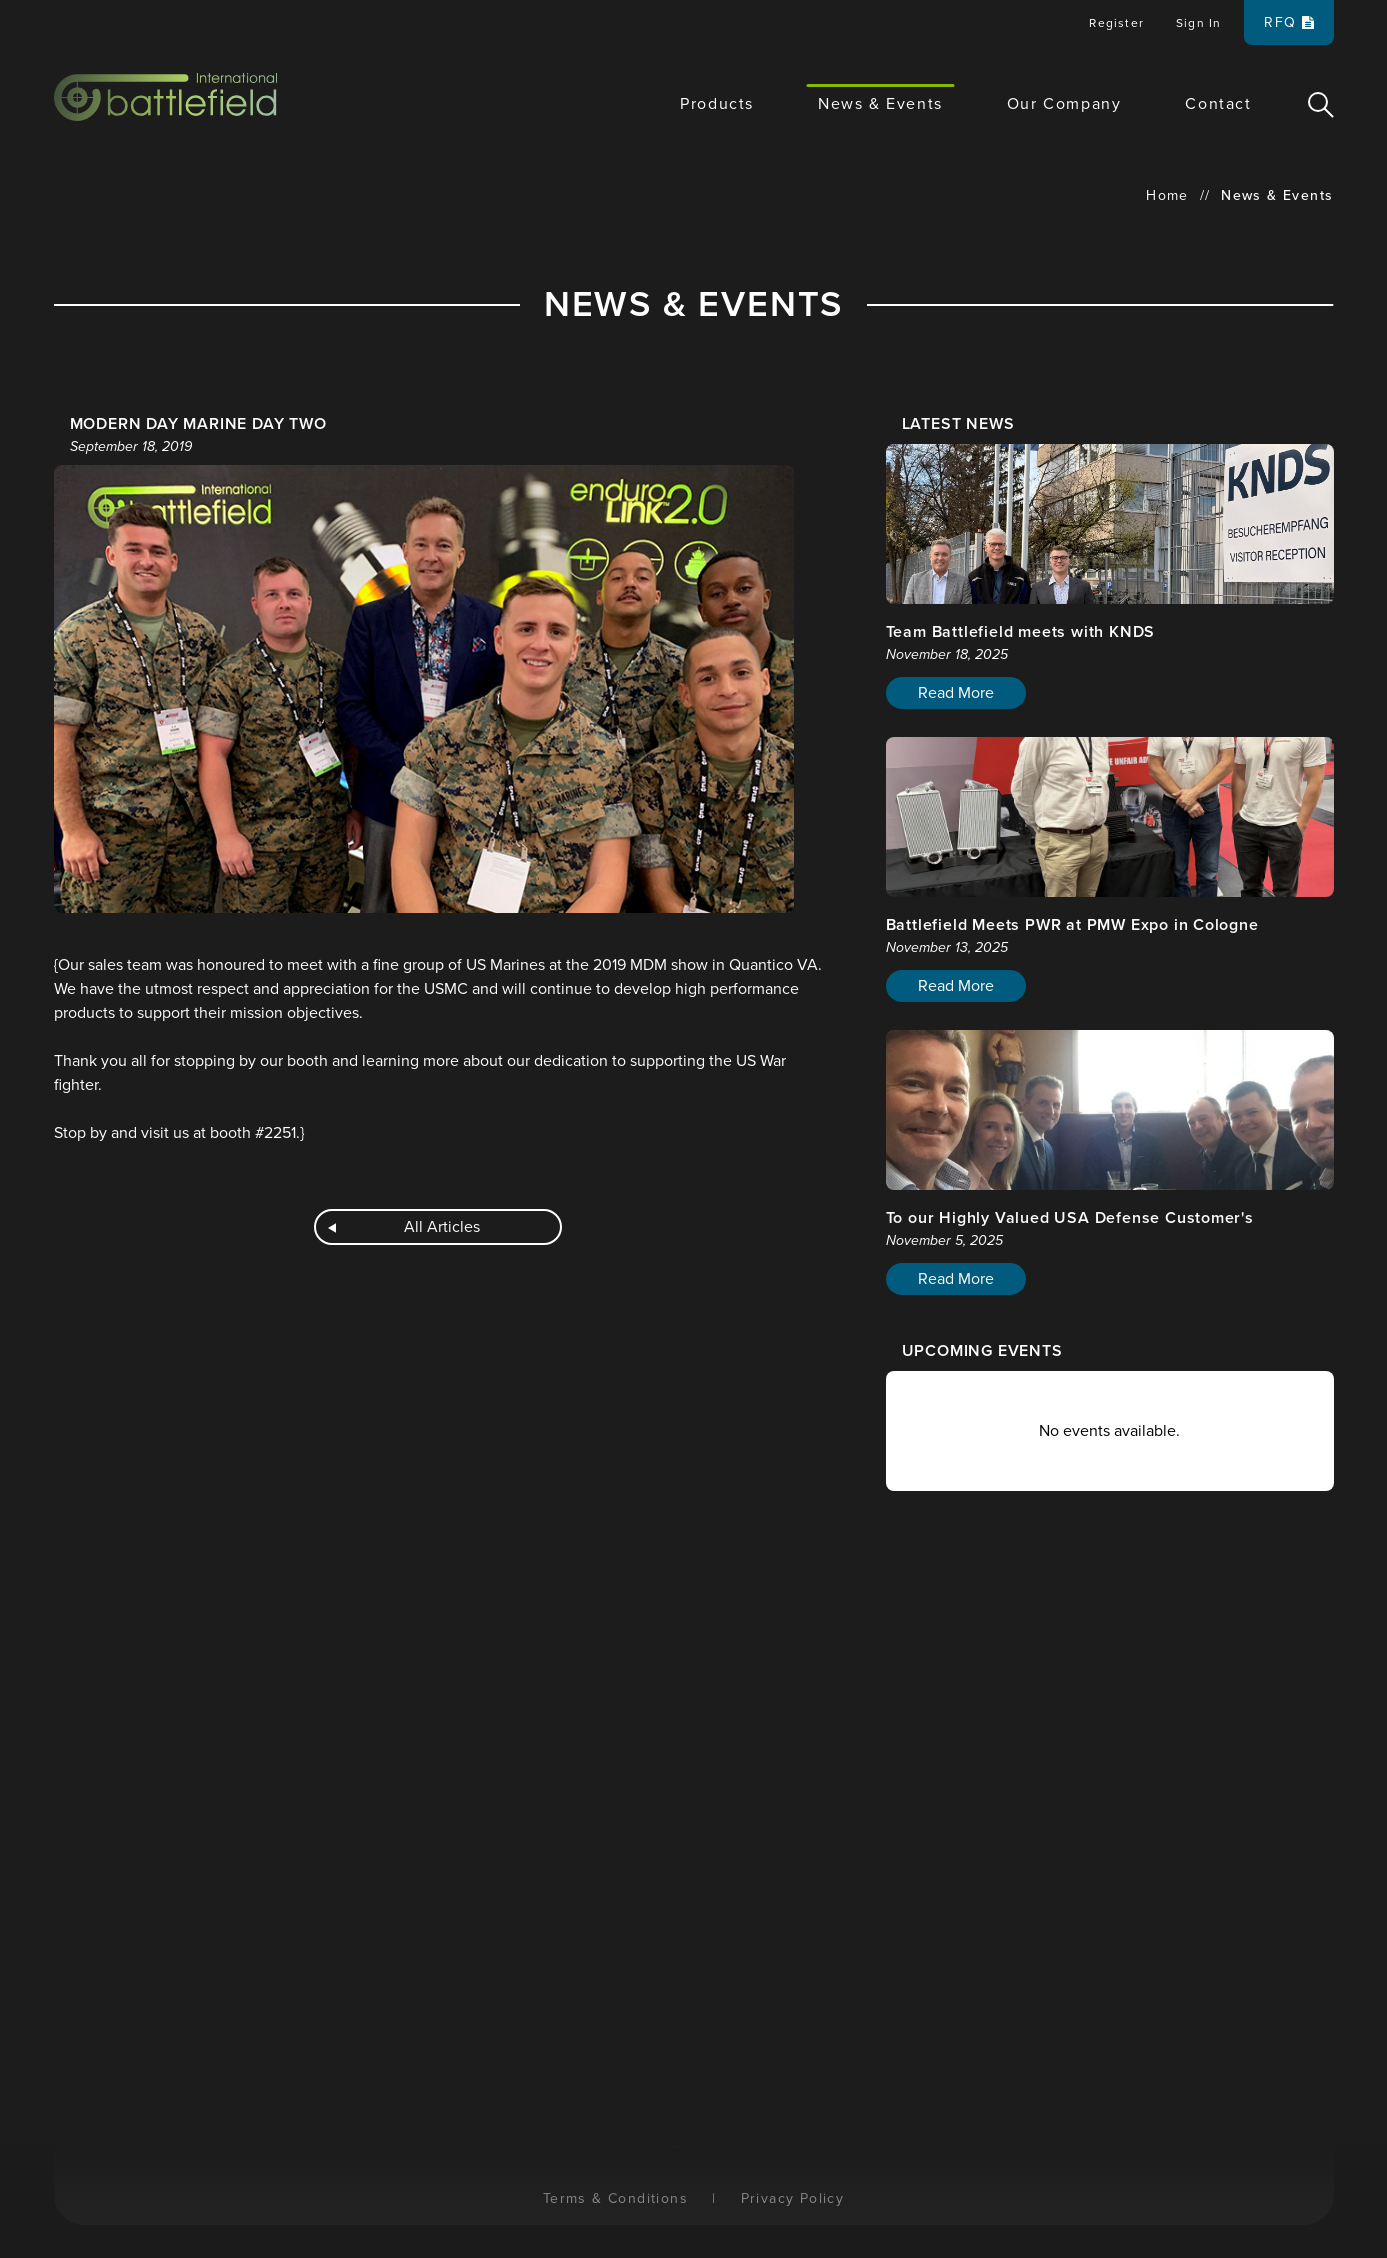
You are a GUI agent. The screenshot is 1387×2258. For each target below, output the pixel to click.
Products (717, 104)
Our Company (1064, 104)
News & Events (880, 104)
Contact (1218, 104)
